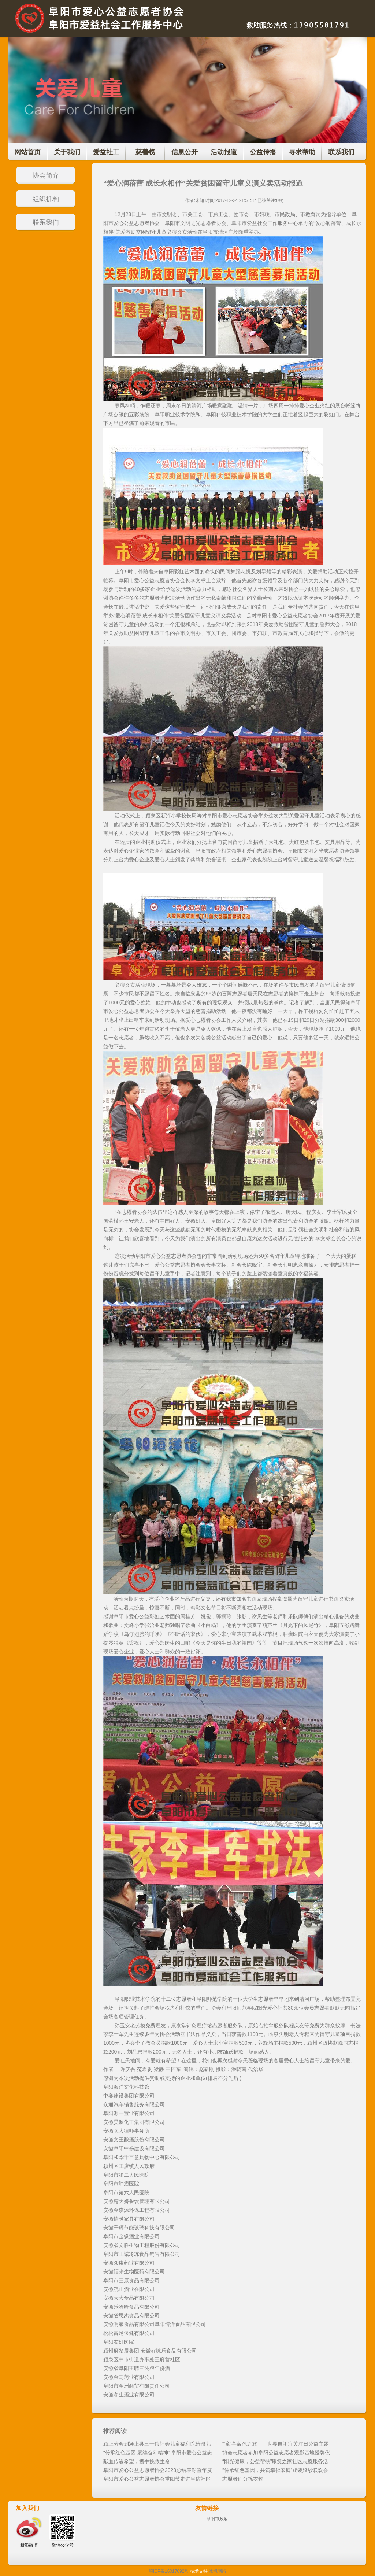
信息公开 (184, 152)
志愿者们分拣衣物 (242, 2479)
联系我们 (341, 152)
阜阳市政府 (217, 2518)
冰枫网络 (217, 2571)
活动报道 (224, 152)
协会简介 (46, 175)
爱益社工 (106, 152)
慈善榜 (145, 152)
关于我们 (67, 152)
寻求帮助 (302, 152)
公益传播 (263, 152)
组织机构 (46, 199)
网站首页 (27, 152)
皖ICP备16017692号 (169, 2571)
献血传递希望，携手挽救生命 (136, 2461)
